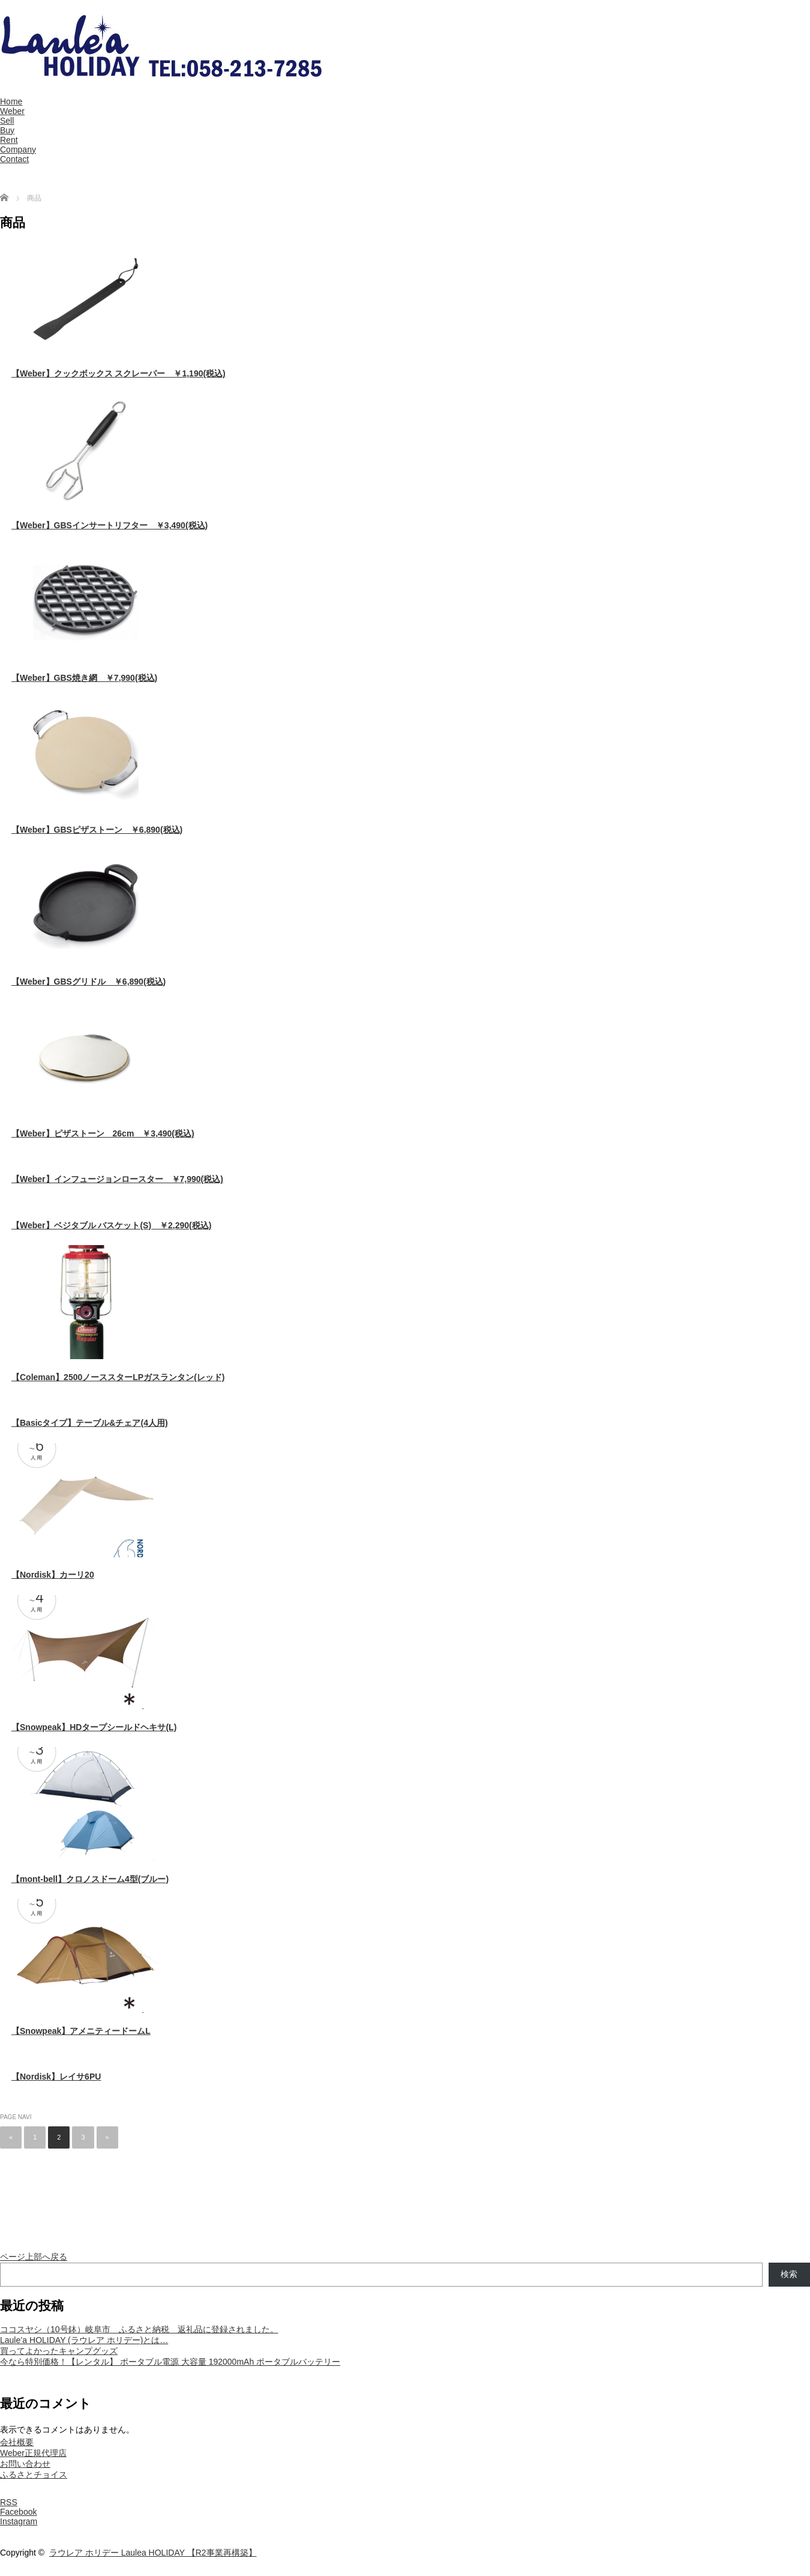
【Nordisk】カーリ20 (52, 1574)
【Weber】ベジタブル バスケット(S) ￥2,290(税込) (111, 1225)
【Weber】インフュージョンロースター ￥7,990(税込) (117, 1179)
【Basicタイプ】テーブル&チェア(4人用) (89, 1423)
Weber (12, 111)
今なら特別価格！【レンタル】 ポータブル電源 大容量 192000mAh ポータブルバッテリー (170, 2361)
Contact (14, 159)
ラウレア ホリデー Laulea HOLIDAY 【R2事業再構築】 (153, 2552)
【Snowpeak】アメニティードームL (81, 2031)
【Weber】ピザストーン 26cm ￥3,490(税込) (102, 1133)
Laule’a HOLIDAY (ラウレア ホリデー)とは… (84, 2340)
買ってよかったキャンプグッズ (59, 2351)
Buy (7, 130)
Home (11, 101)
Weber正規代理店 (33, 2453)
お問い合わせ (25, 2464)
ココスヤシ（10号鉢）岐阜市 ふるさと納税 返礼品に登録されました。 (139, 2329)
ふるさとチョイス (33, 2474)
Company (18, 149)
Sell (7, 120)
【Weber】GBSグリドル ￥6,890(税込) (88, 981)
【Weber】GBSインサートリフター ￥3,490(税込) (109, 525)
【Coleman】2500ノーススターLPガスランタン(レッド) (117, 1377)
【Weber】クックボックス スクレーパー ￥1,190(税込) (118, 373)
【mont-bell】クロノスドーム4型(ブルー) (90, 1879)
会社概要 (17, 2442)
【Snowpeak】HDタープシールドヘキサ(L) (93, 1727)
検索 (789, 2274)
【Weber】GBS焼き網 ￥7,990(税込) (84, 678)
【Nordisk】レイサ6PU (56, 2076)
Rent (9, 140)
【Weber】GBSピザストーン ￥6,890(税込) (96, 829)
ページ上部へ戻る (33, 2256)
